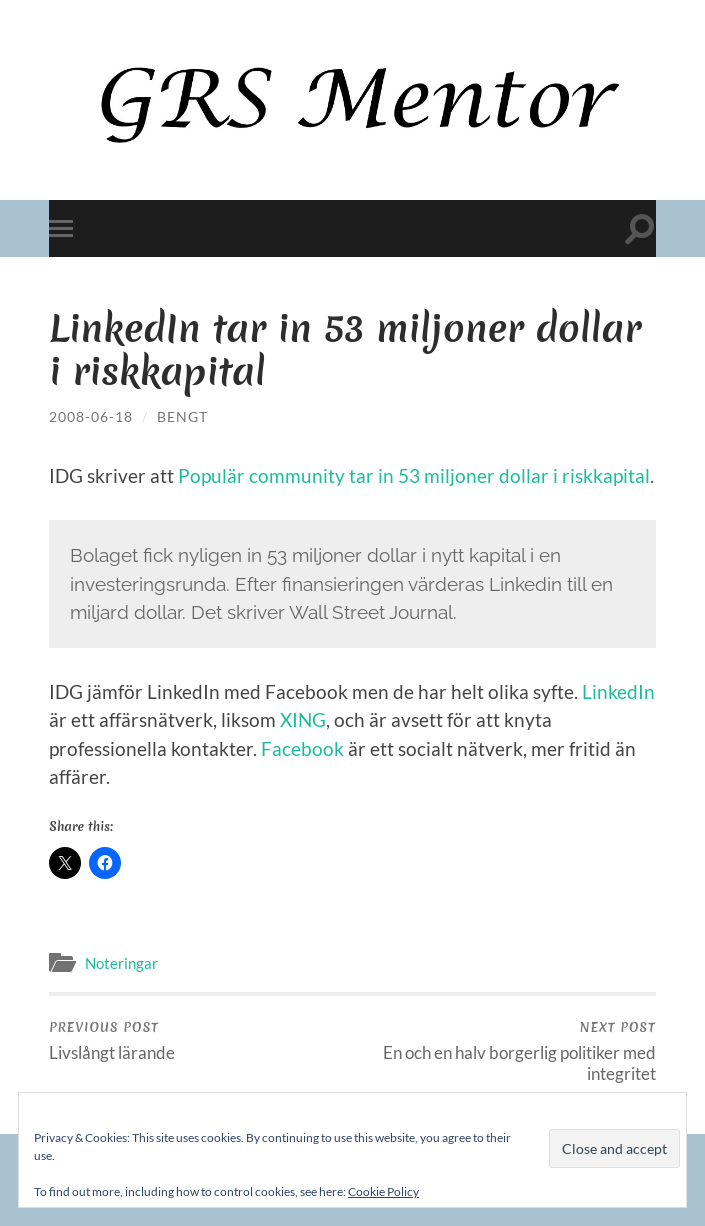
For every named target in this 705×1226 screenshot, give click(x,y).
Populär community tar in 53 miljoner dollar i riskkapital (414, 475)
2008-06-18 (91, 416)
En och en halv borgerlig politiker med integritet (507, 1051)
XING (303, 719)
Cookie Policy (383, 1191)
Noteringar (121, 963)
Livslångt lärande (112, 1041)
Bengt (182, 416)
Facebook (302, 748)
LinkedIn (618, 691)
